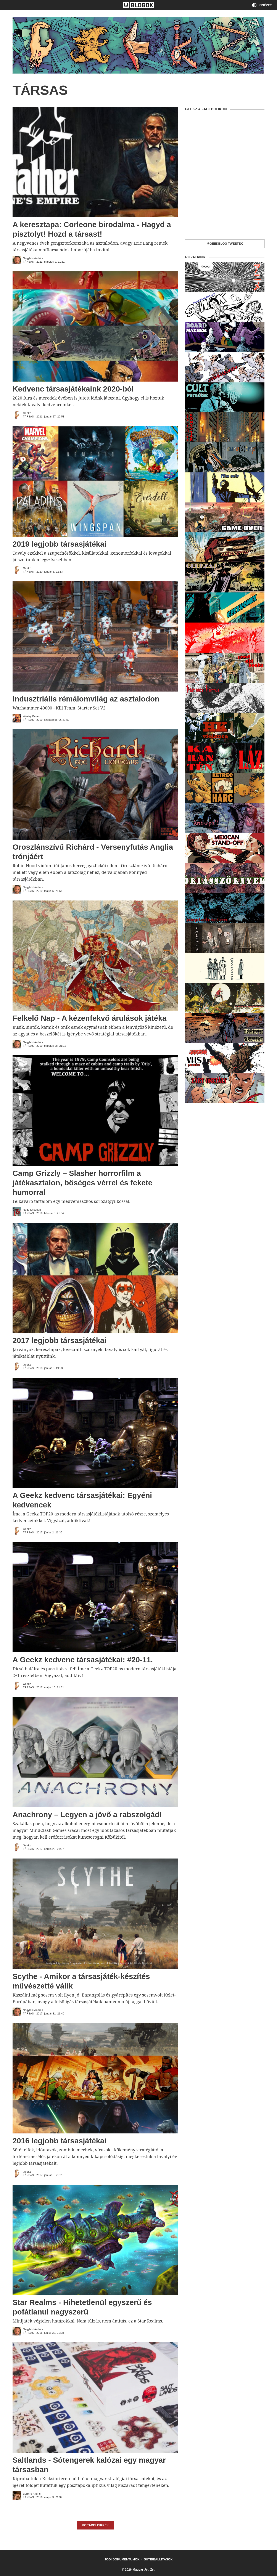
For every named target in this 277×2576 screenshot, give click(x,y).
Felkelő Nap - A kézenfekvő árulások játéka (89, 1018)
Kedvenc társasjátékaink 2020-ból (73, 389)
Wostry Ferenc (32, 716)
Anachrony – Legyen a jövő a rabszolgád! (87, 1814)
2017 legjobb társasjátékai (59, 1340)
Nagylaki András (33, 258)
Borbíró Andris (32, 2493)
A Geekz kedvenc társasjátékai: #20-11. (83, 1659)
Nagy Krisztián (32, 1209)
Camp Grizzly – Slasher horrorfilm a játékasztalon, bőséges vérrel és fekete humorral (82, 1182)
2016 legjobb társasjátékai (59, 2140)
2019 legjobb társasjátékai (59, 544)
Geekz (27, 413)
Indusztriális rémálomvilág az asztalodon (86, 699)
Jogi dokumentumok (122, 2559)
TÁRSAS (28, 261)
